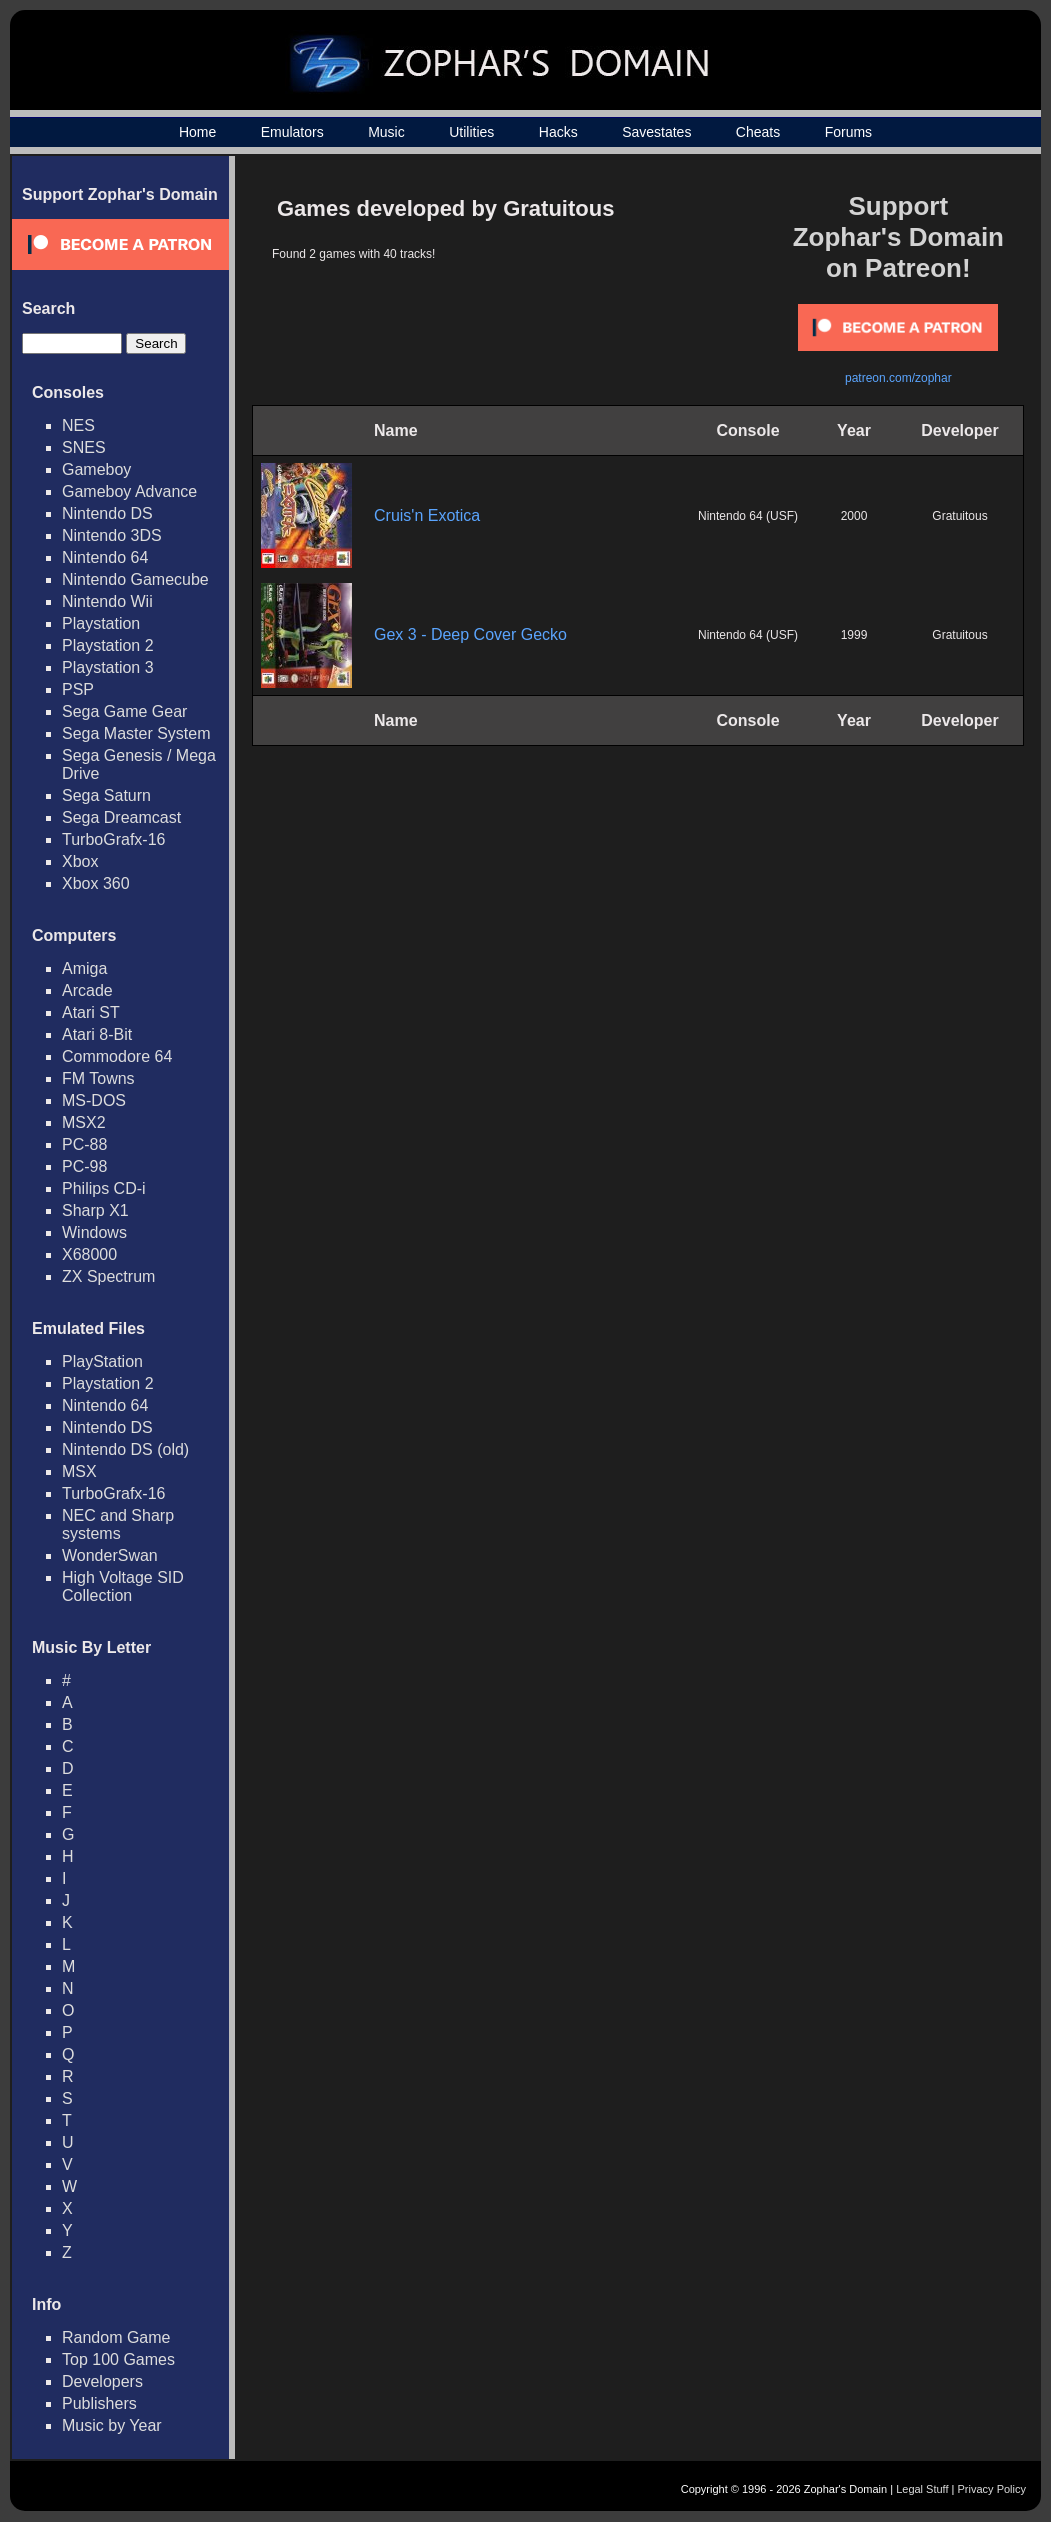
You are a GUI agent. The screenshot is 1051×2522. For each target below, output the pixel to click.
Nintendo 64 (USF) (748, 516)
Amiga (84, 968)
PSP (78, 689)
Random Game (116, 2337)
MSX (79, 1471)
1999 (854, 635)
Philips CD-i (104, 1188)
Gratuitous (959, 516)
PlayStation (102, 1361)
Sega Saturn (106, 795)
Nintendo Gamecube (135, 579)
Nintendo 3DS (112, 535)
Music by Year (112, 2425)
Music (386, 132)
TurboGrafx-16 (113, 839)
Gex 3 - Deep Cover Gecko (470, 634)
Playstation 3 (108, 667)
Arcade (87, 990)
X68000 (89, 1254)
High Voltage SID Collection (123, 1586)
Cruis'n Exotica (427, 515)
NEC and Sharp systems (118, 1524)
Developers (102, 2381)
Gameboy (96, 469)
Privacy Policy (992, 2489)
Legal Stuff (922, 2489)
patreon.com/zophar (898, 378)
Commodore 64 (117, 1056)
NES (78, 425)
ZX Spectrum (108, 1276)
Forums (848, 132)
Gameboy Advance (129, 491)
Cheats (758, 132)
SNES (84, 447)
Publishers (99, 2403)
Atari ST (91, 1012)
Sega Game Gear (124, 711)
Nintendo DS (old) (125, 1449)
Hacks (558, 132)
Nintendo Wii (107, 601)
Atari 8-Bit (97, 1034)
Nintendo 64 (105, 557)
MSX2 (84, 1122)
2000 (854, 516)
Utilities (471, 132)
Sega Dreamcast (121, 817)
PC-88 (84, 1144)
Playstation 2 (108, 645)
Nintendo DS (107, 513)
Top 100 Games (118, 2359)
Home (197, 132)
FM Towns (98, 1078)
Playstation (101, 623)
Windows (94, 1232)
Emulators (292, 132)
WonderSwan (110, 1555)
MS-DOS (94, 1100)
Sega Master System (136, 733)
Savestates (656, 132)
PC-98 (84, 1166)
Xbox (80, 861)
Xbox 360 (96, 883)
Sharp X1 (95, 1210)
